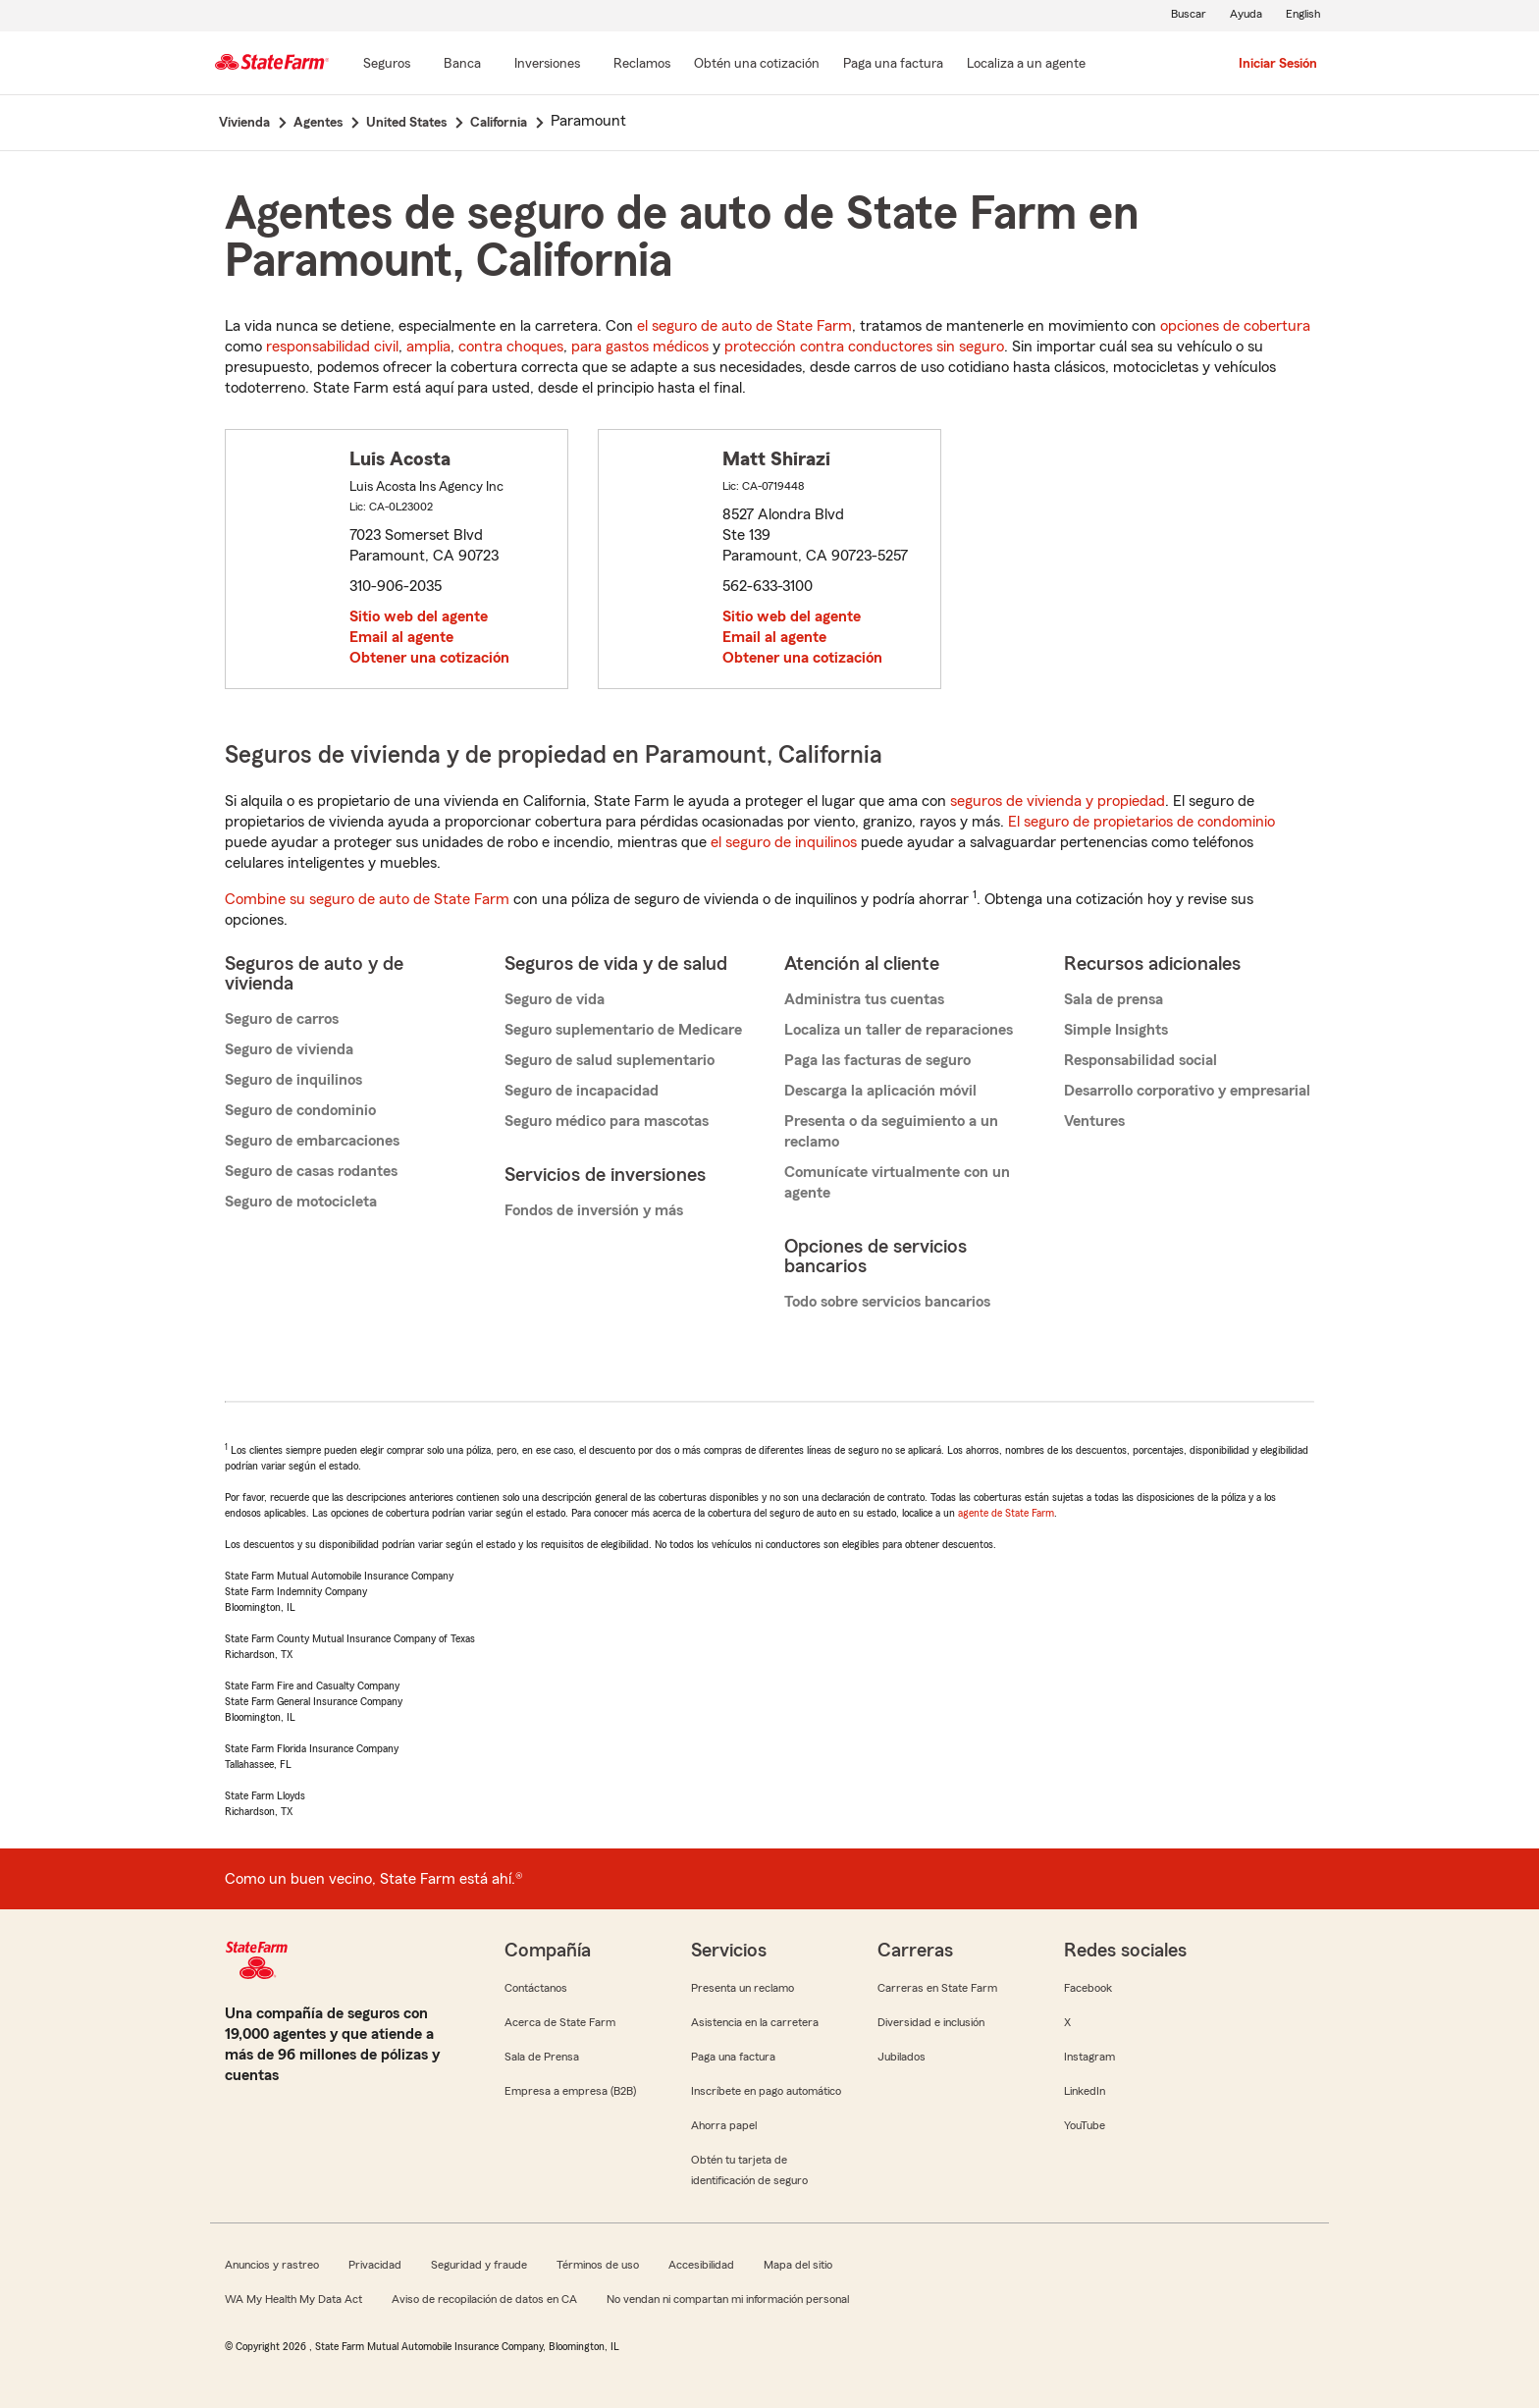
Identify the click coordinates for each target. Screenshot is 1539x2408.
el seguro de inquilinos (784, 842)
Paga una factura (733, 2056)
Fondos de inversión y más (593, 1210)
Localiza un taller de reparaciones (898, 1030)
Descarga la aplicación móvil (880, 1090)
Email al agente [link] (401, 637)
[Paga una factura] (893, 65)
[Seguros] (386, 65)
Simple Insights (1116, 1030)
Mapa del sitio (798, 2265)
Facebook (1088, 1988)
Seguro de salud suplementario (609, 1060)
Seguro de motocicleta (301, 1201)
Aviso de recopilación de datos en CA (484, 2299)
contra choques (510, 346)
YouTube (1084, 2125)
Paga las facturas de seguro (877, 1060)
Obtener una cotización (429, 658)
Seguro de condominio (300, 1110)
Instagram (1089, 2056)
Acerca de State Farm (559, 2022)
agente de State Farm (1006, 1513)
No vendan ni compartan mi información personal (728, 2299)
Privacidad (374, 2265)
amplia (428, 346)
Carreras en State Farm (937, 1988)
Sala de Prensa (541, 2056)
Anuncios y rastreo (272, 2265)
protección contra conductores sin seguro (864, 346)
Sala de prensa (1113, 999)
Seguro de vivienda (289, 1049)
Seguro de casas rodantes (311, 1171)
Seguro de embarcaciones (312, 1141)
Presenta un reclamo (742, 1988)
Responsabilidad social (1140, 1060)
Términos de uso (598, 2265)
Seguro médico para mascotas (606, 1121)
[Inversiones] (547, 65)
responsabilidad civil (332, 346)
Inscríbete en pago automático (766, 2091)
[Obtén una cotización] (757, 65)
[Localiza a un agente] (1026, 65)
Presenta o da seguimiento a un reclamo (891, 1131)
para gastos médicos (640, 346)
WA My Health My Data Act (293, 2299)
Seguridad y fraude (479, 2265)
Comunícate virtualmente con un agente (897, 1182)
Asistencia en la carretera (755, 2022)
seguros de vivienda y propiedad (1057, 801)
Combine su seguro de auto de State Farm (367, 899)
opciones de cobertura (1235, 326)
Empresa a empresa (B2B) (570, 2091)
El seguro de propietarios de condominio (1141, 821)
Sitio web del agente (418, 616)
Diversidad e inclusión (930, 2022)
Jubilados (901, 2056)
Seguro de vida (554, 999)
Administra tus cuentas (864, 999)
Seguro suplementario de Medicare (623, 1030)
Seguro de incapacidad (581, 1090)
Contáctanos (535, 1988)
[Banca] (462, 65)
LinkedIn (1084, 2091)
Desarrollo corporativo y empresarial (1187, 1090)
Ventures (1094, 1121)
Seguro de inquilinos (293, 1080)
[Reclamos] (641, 65)
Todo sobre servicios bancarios (887, 1302)
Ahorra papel (724, 2125)
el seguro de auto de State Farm (744, 326)
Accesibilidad (701, 2265)
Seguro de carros (282, 1019)
